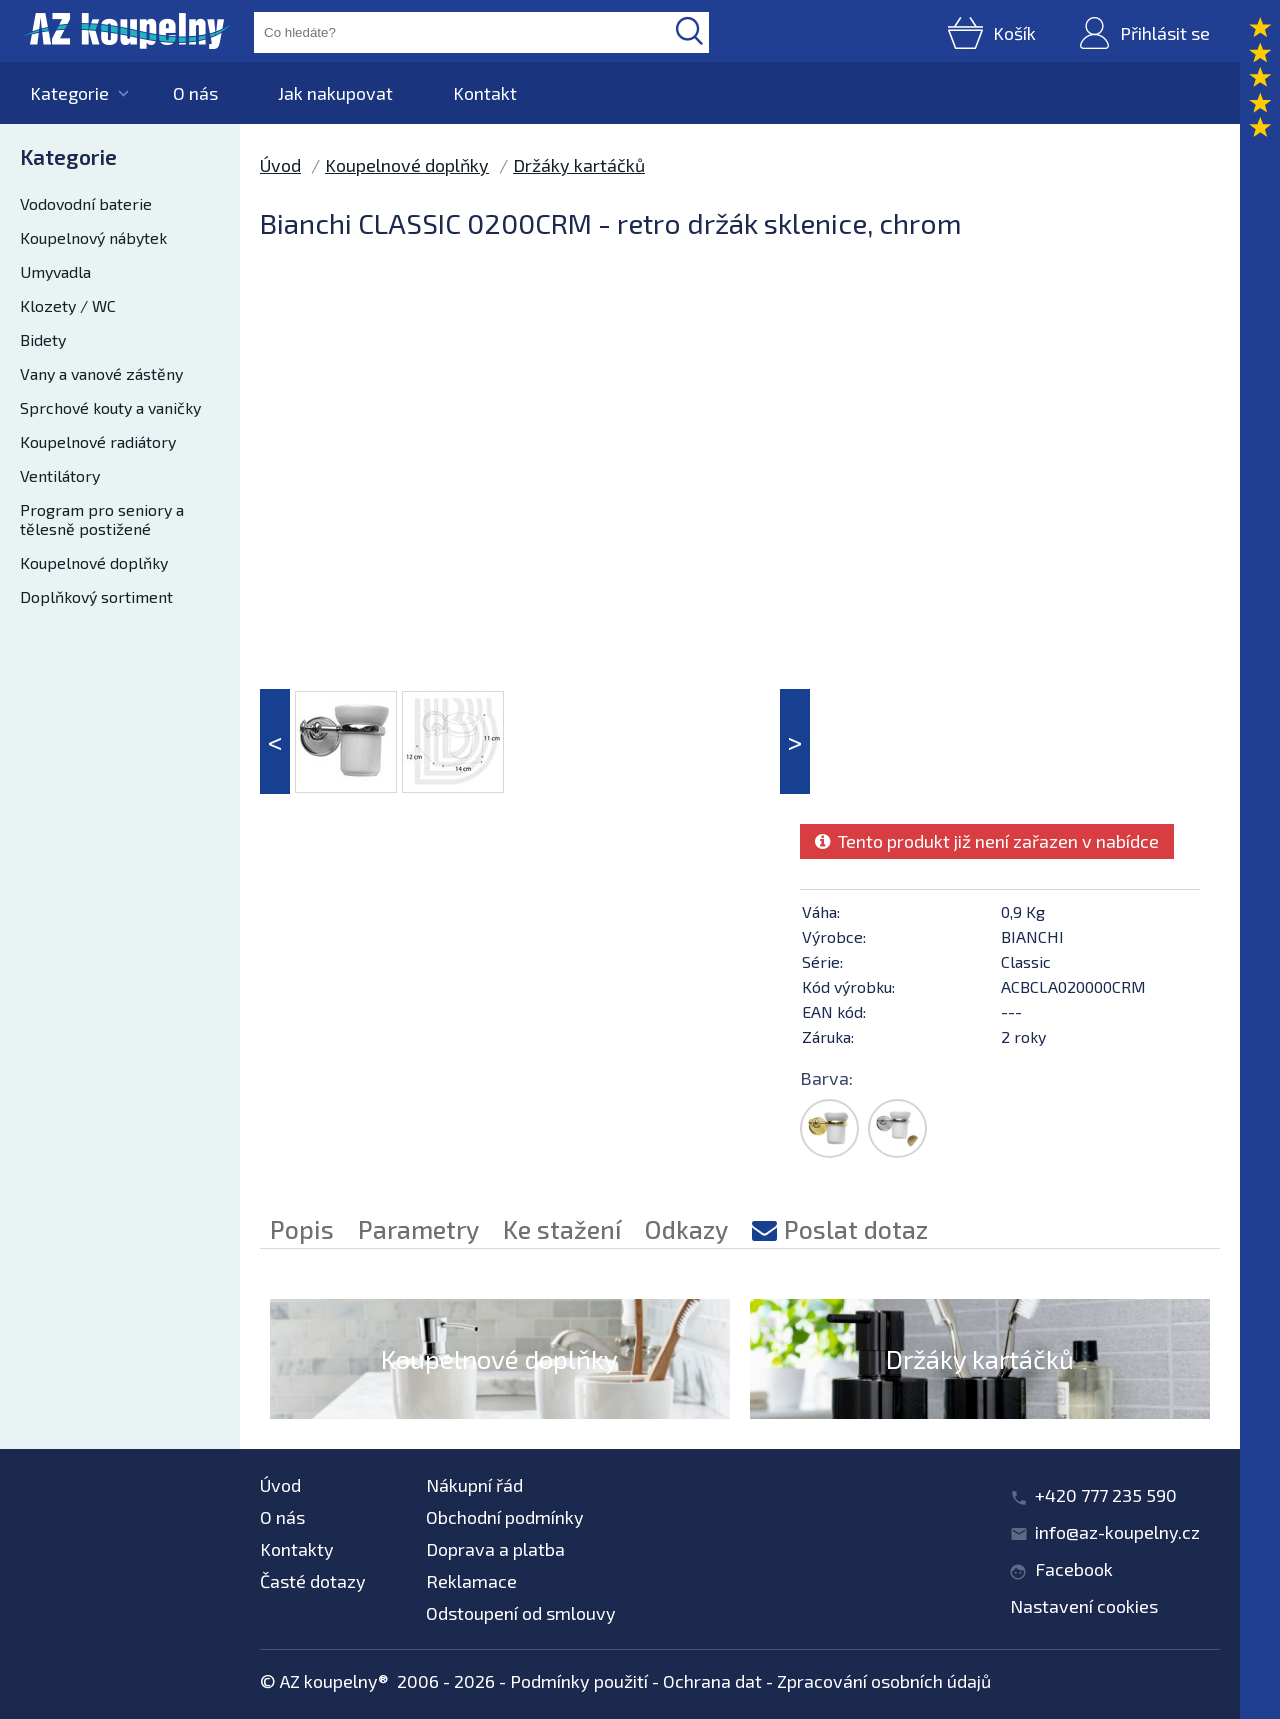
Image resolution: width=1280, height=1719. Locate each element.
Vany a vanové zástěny (101, 373)
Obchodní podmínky (505, 1517)
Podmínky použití (579, 1681)
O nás (195, 93)
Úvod (280, 165)
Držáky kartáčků (579, 165)
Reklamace (471, 1581)
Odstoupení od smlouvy (521, 1613)
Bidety (43, 339)
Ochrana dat (712, 1681)
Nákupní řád (474, 1485)
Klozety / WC (68, 305)
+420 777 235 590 (1106, 1495)
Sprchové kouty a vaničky (110, 407)
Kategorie (69, 93)
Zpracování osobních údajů (884, 1681)
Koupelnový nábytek (93, 237)
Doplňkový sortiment (96, 596)
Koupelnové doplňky (94, 562)
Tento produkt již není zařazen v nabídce (987, 841)
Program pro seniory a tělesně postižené (102, 519)
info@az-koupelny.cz (1117, 1532)
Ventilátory (60, 475)
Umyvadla (55, 271)
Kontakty (297, 1549)
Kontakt (485, 93)
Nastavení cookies (1084, 1606)
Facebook (1074, 1569)
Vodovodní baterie (86, 203)
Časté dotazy (313, 1581)
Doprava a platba (495, 1549)
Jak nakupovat (335, 93)
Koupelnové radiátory (98, 441)
